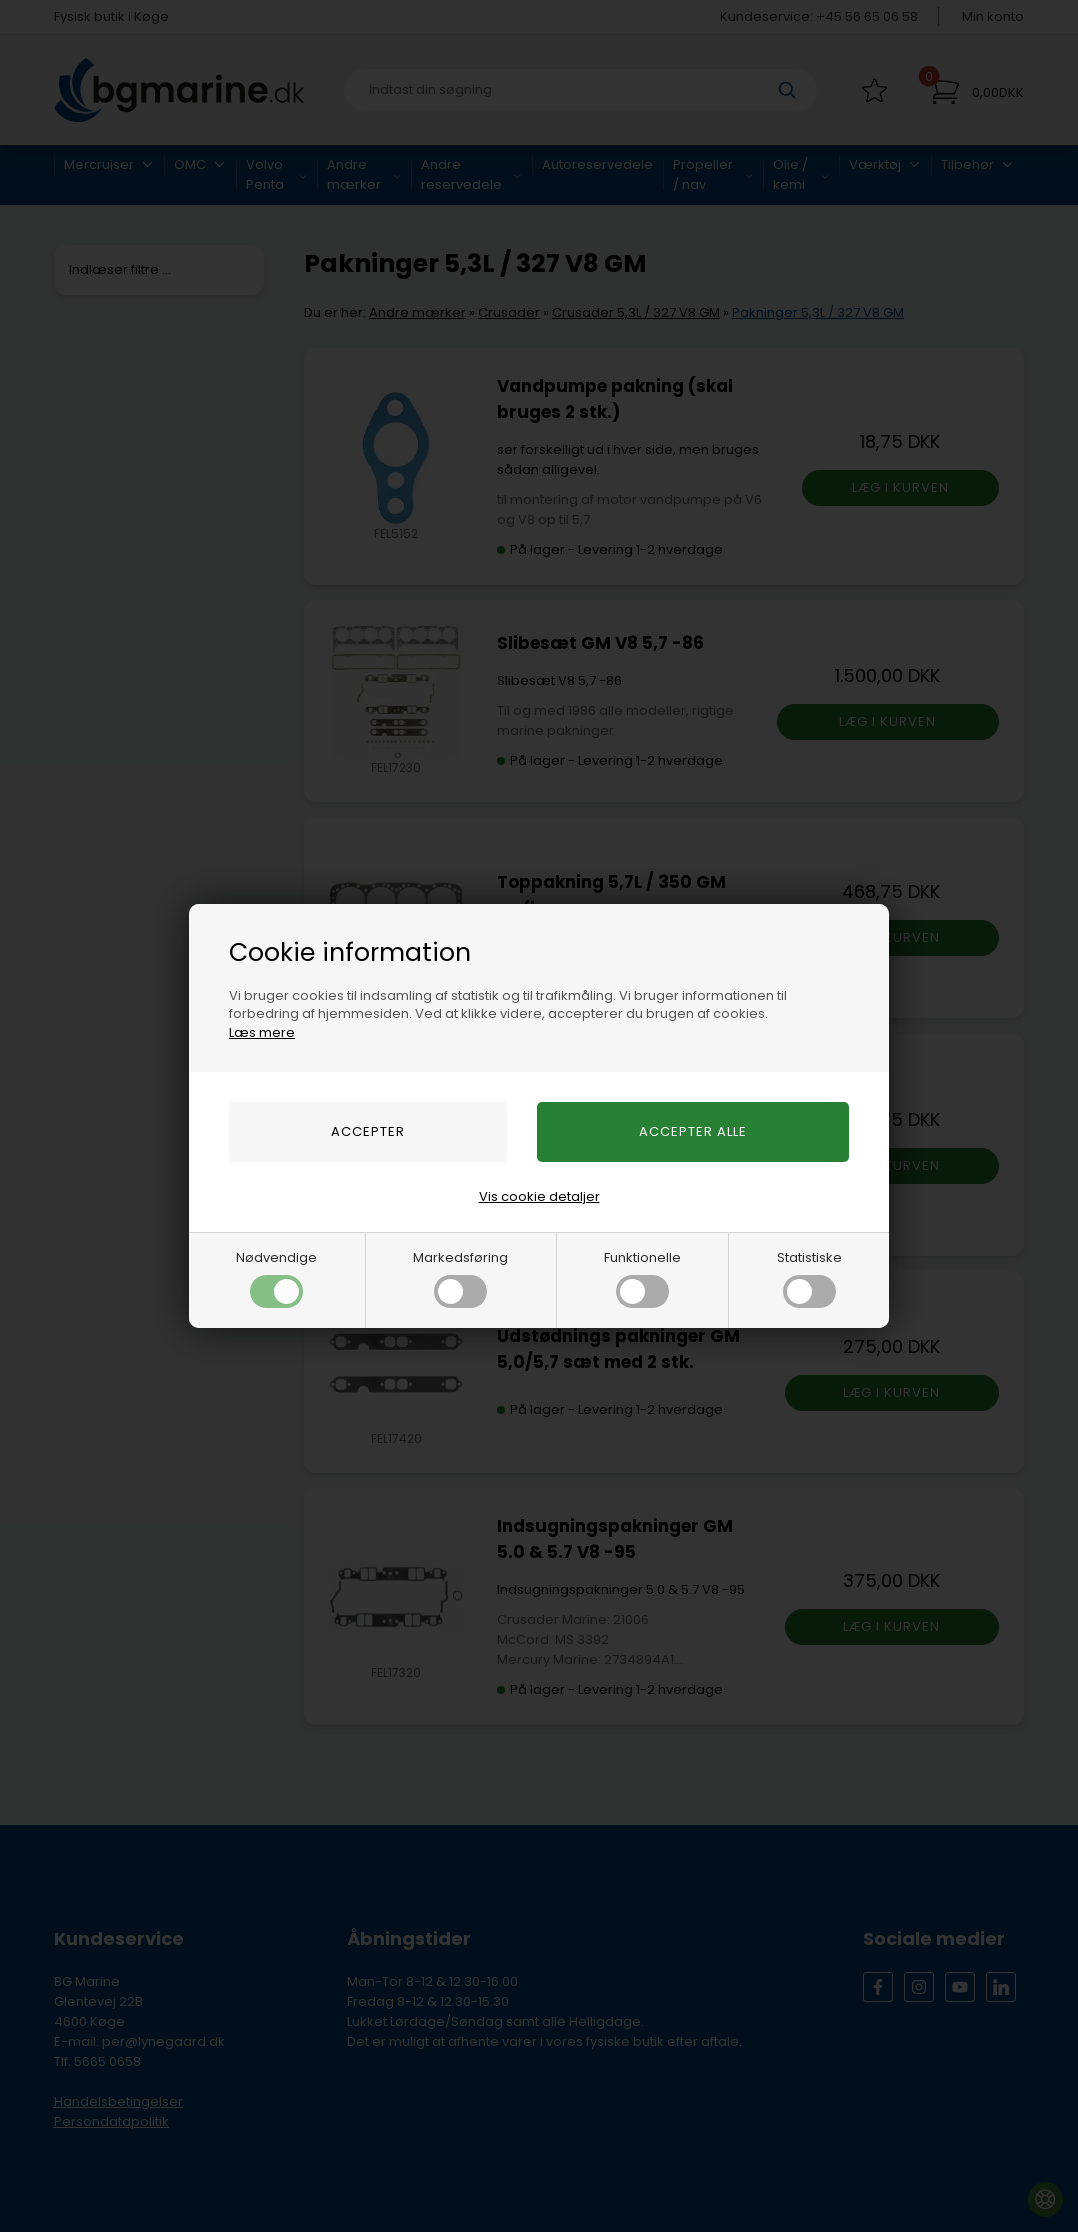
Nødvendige (276, 1278)
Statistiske (809, 1278)
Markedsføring (460, 1278)
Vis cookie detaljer (539, 1196)
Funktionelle (642, 1278)
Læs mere (262, 1032)
